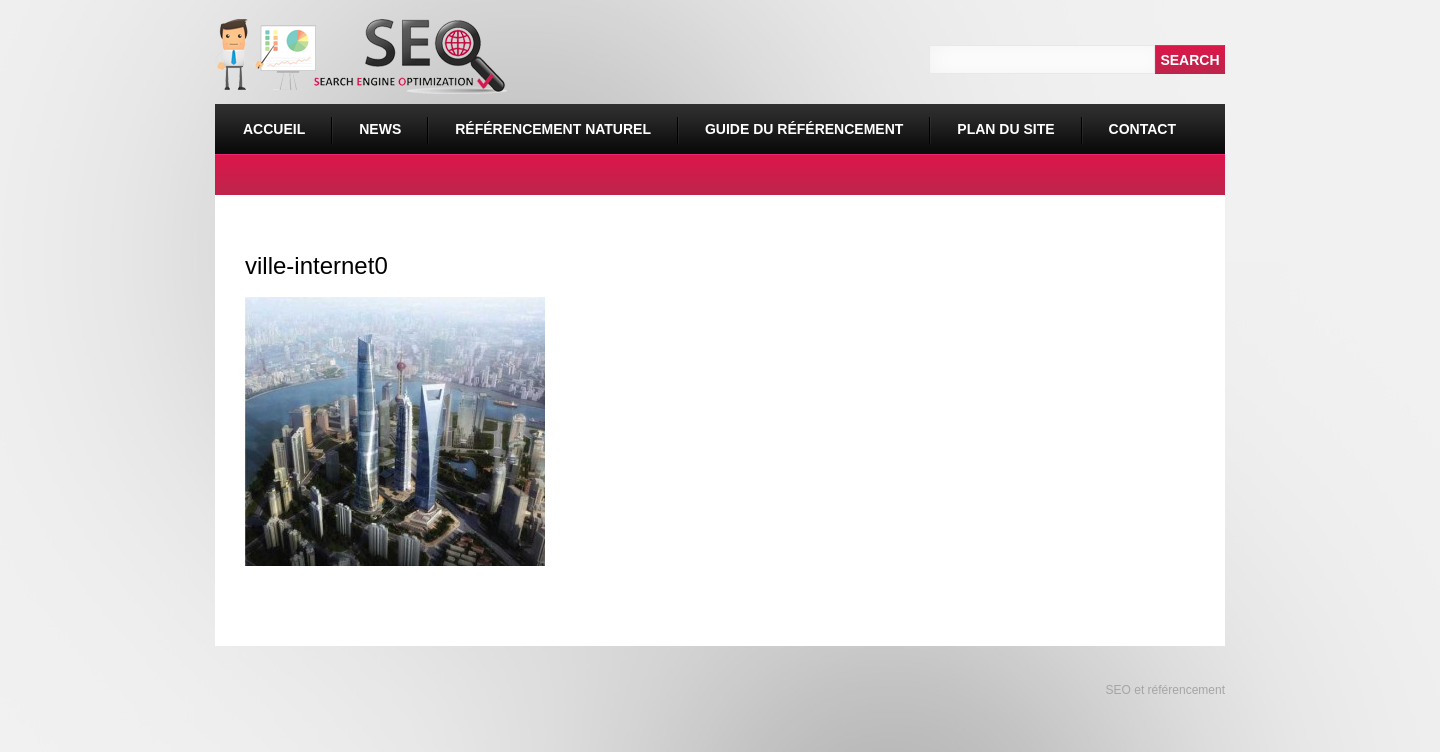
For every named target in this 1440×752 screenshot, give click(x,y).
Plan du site (1005, 129)
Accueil (274, 129)
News (380, 129)
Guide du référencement (804, 129)
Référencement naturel (547, 120)
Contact (1142, 129)
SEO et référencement (1163, 690)
